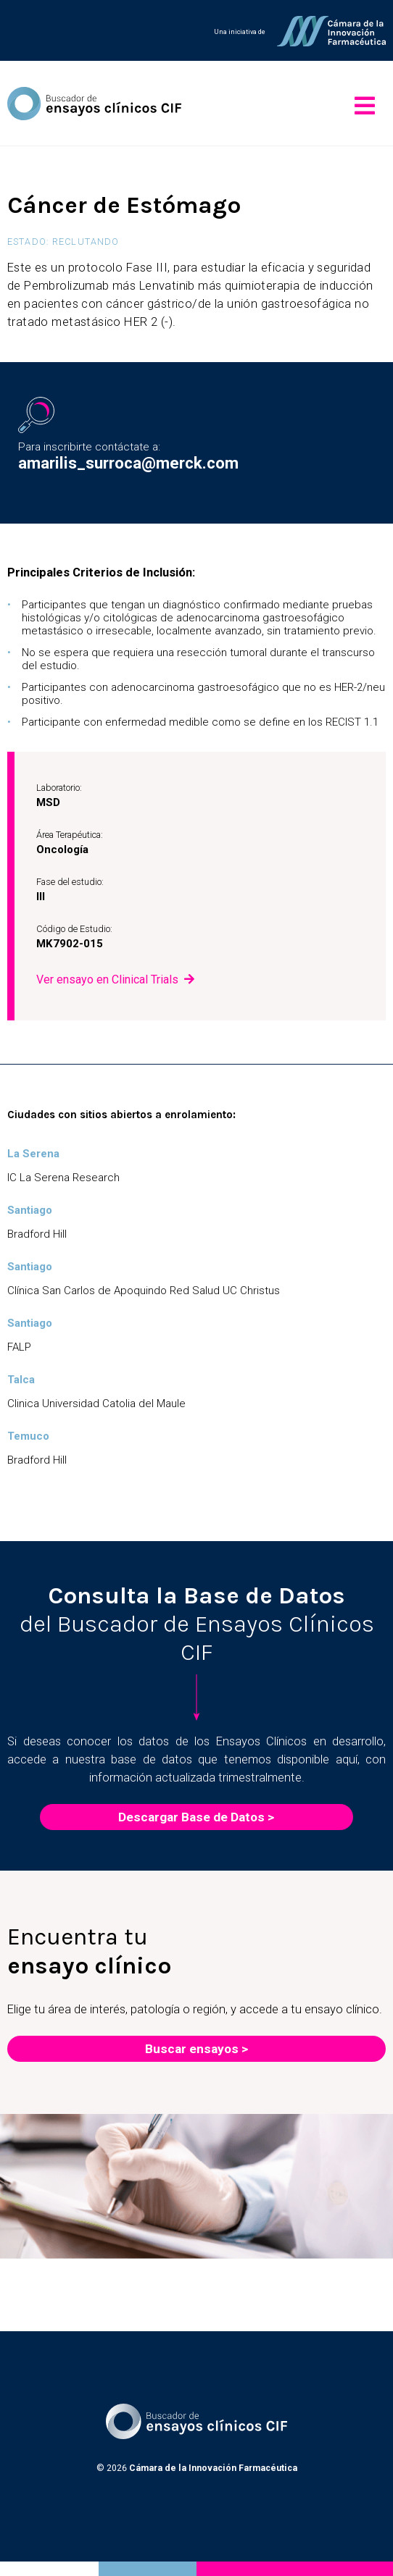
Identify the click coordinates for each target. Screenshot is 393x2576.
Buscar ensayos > (196, 2049)
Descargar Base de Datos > (196, 1817)
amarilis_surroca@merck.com (128, 462)
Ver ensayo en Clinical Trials (107, 979)
